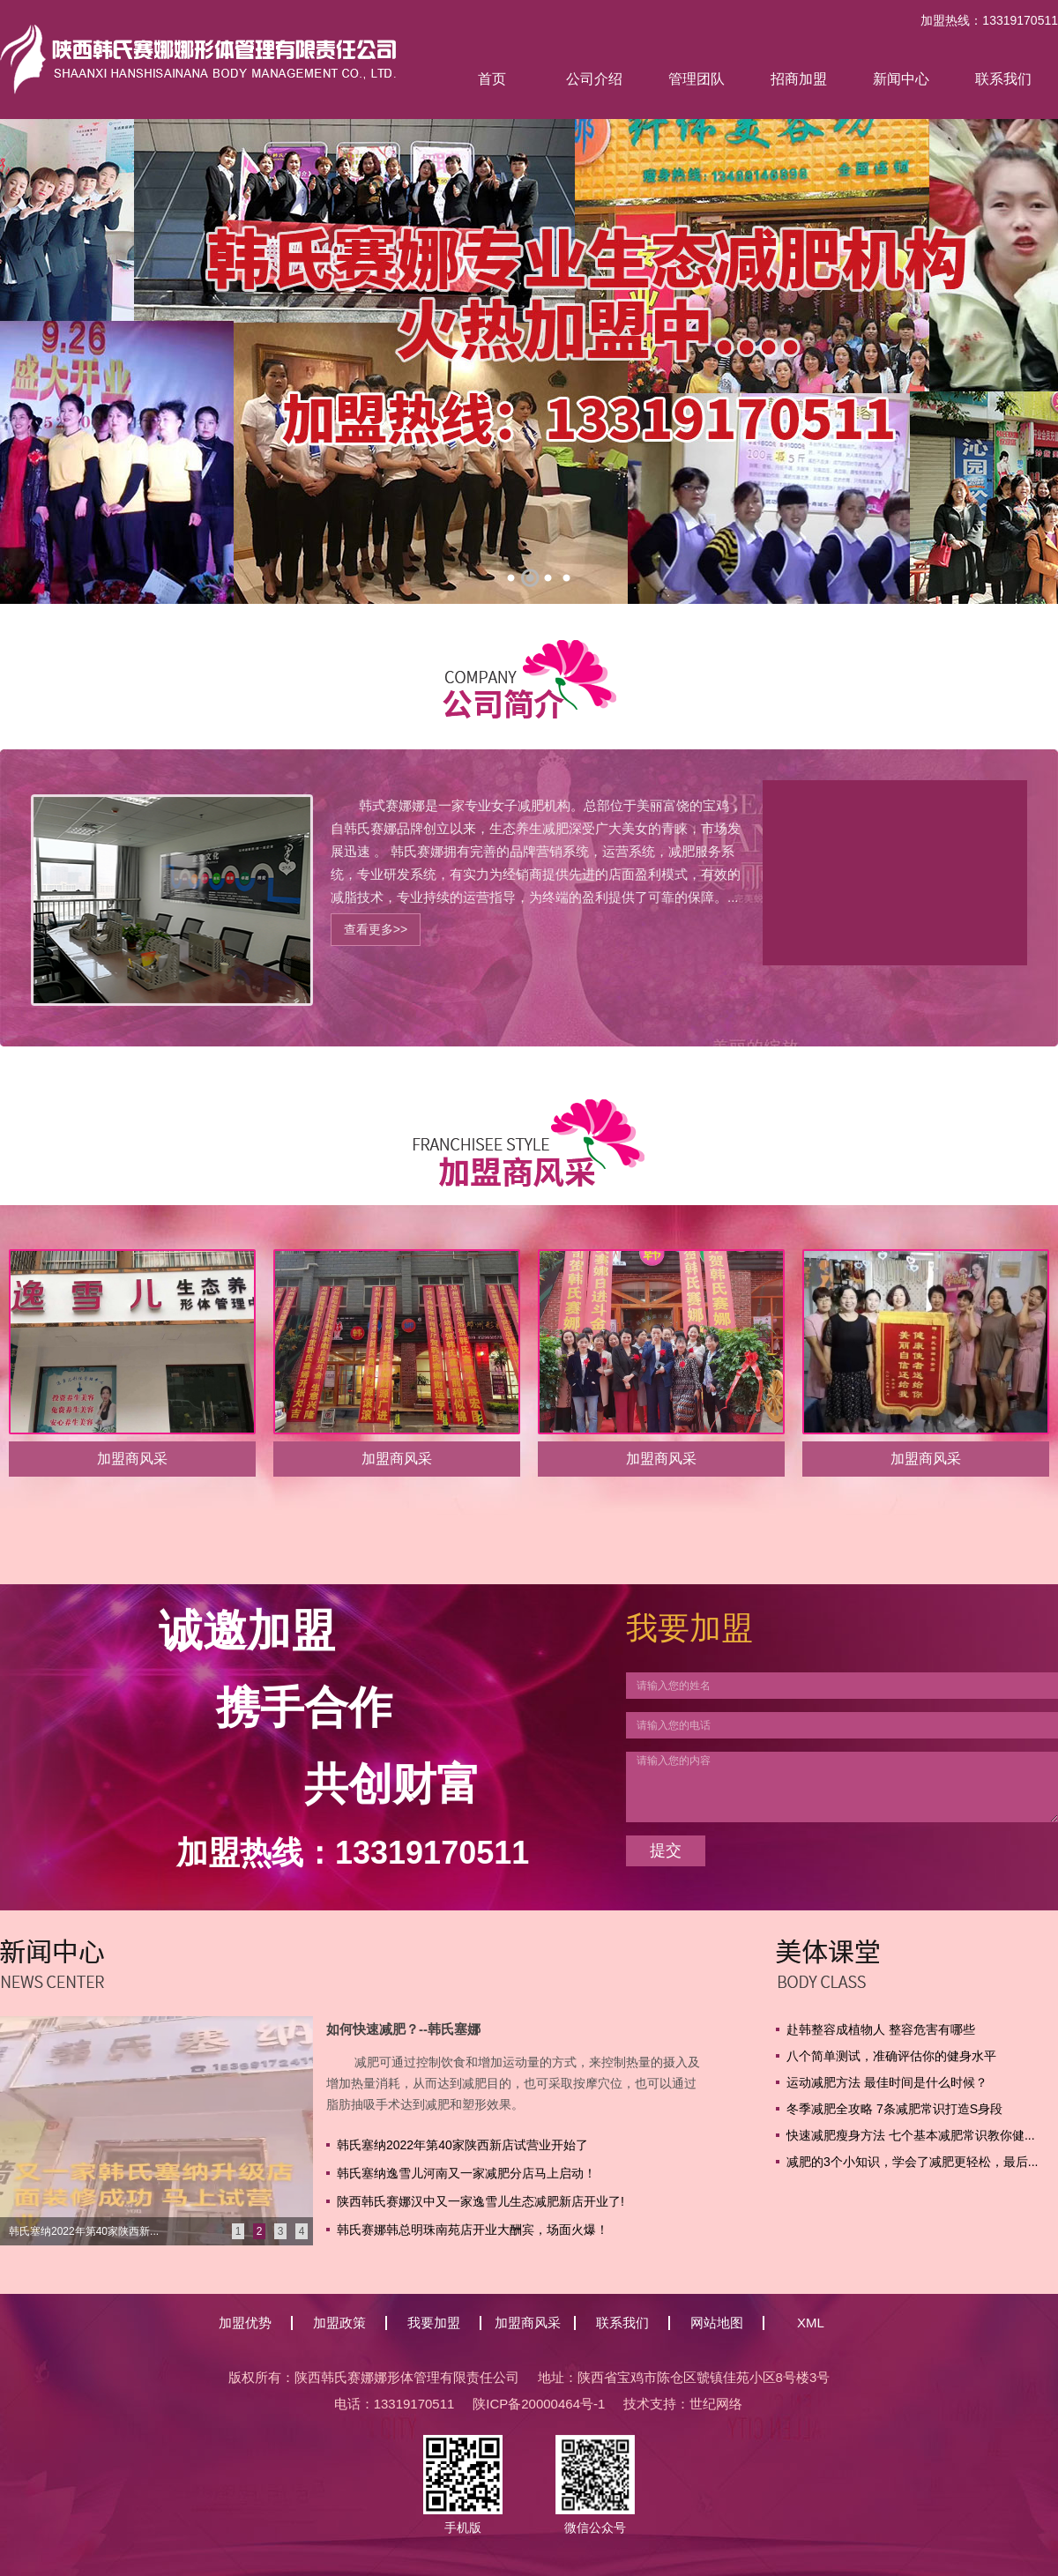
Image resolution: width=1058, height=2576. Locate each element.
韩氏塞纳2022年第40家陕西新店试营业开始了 (462, 2145)
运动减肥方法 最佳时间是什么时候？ (886, 2082)
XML (810, 2322)
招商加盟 (799, 78)
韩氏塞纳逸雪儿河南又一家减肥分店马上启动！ (466, 2173)
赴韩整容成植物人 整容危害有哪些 (880, 2029)
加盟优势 (245, 2322)
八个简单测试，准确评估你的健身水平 (891, 2056)
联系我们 (1003, 78)
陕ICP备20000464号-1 (539, 2403)
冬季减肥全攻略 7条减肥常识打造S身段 (894, 2109)
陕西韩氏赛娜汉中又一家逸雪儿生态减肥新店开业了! (480, 2201)
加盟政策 (339, 2322)
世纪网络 (715, 2403)
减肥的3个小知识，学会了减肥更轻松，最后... (912, 2162)
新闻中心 (901, 78)
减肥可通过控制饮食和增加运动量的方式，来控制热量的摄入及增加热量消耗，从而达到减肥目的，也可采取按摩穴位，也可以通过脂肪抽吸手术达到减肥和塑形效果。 (513, 2083)
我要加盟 (433, 2322)
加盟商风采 (528, 2322)
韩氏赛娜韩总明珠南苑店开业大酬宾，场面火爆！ (472, 2229)
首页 (492, 78)
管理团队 (696, 78)
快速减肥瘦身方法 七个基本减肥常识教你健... (910, 2135)
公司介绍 (594, 78)
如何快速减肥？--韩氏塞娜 (403, 2028)
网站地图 (716, 2322)
